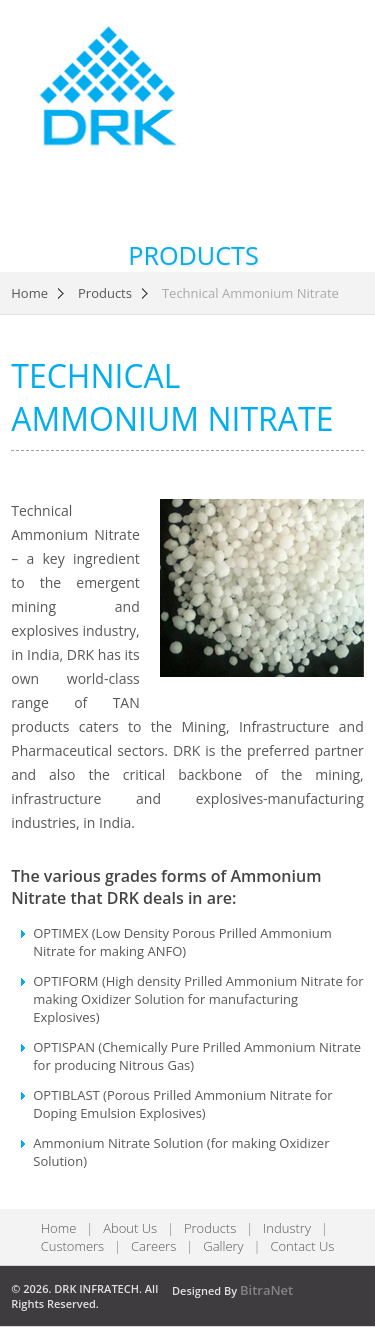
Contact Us (302, 1246)
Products (105, 293)
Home (29, 293)
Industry (287, 1228)
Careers (153, 1246)
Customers (73, 1246)
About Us (130, 1228)
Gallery (223, 1246)
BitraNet (266, 1290)
